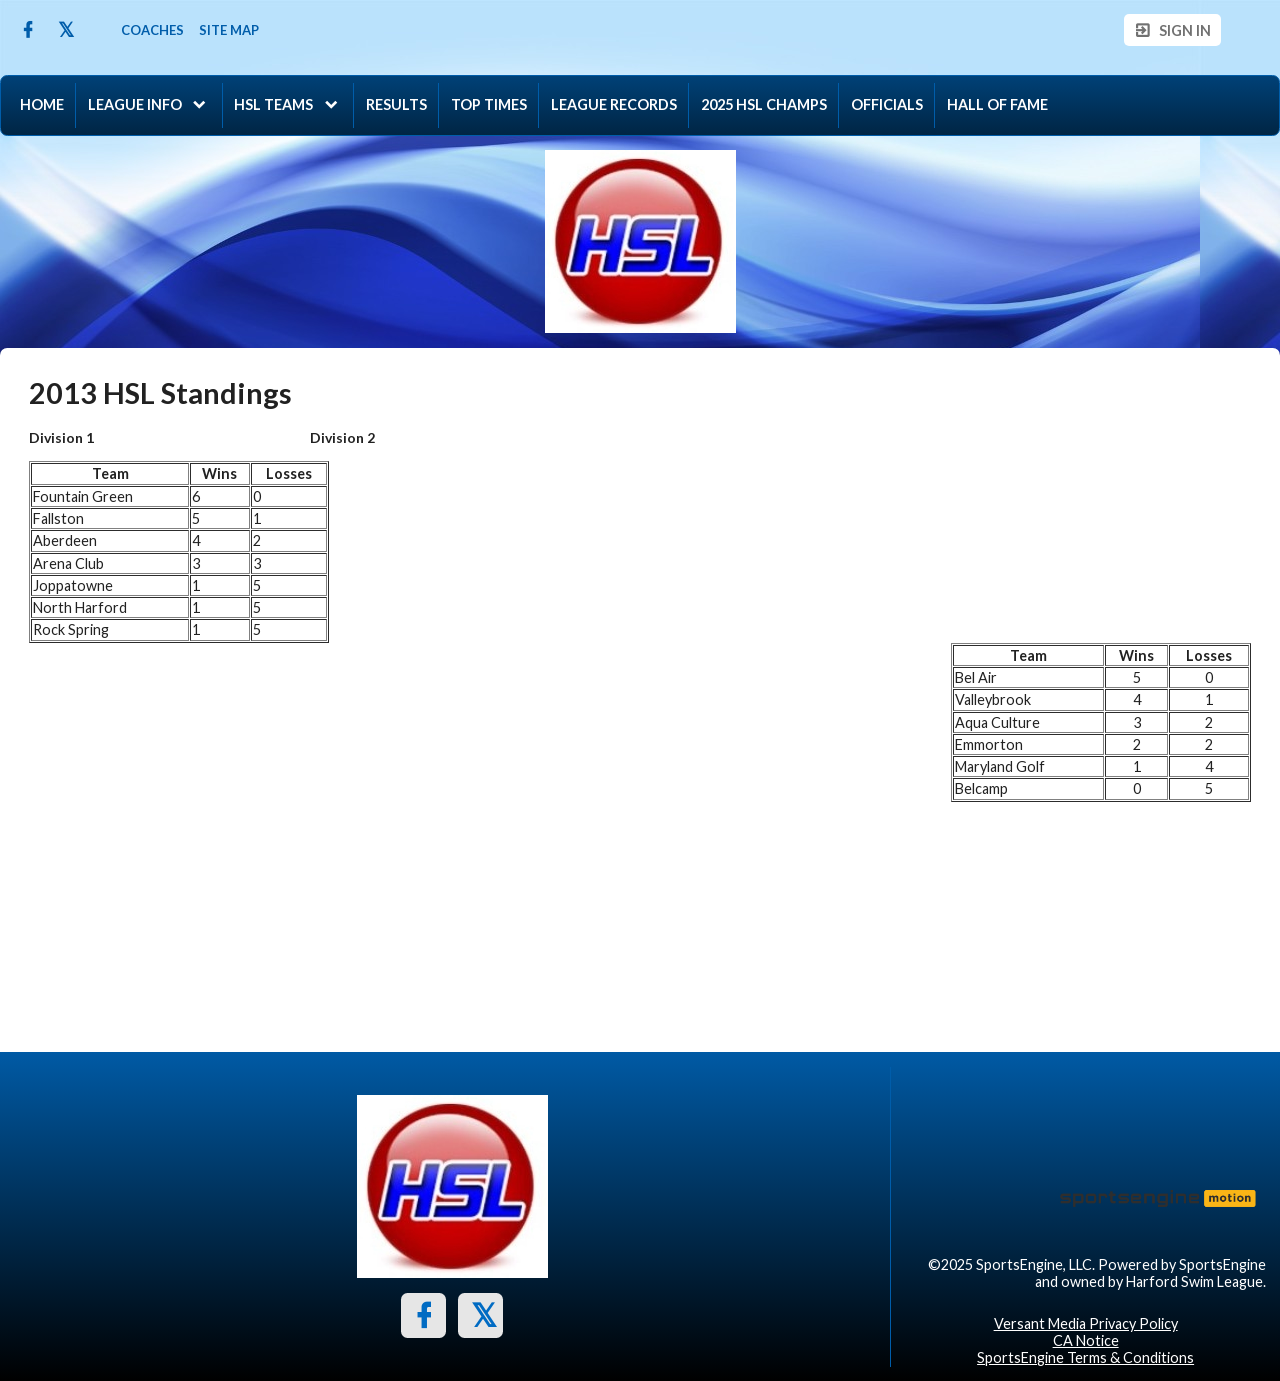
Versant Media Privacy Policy (1086, 1323)
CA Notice (1086, 1340)
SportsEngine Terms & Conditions (1085, 1357)
